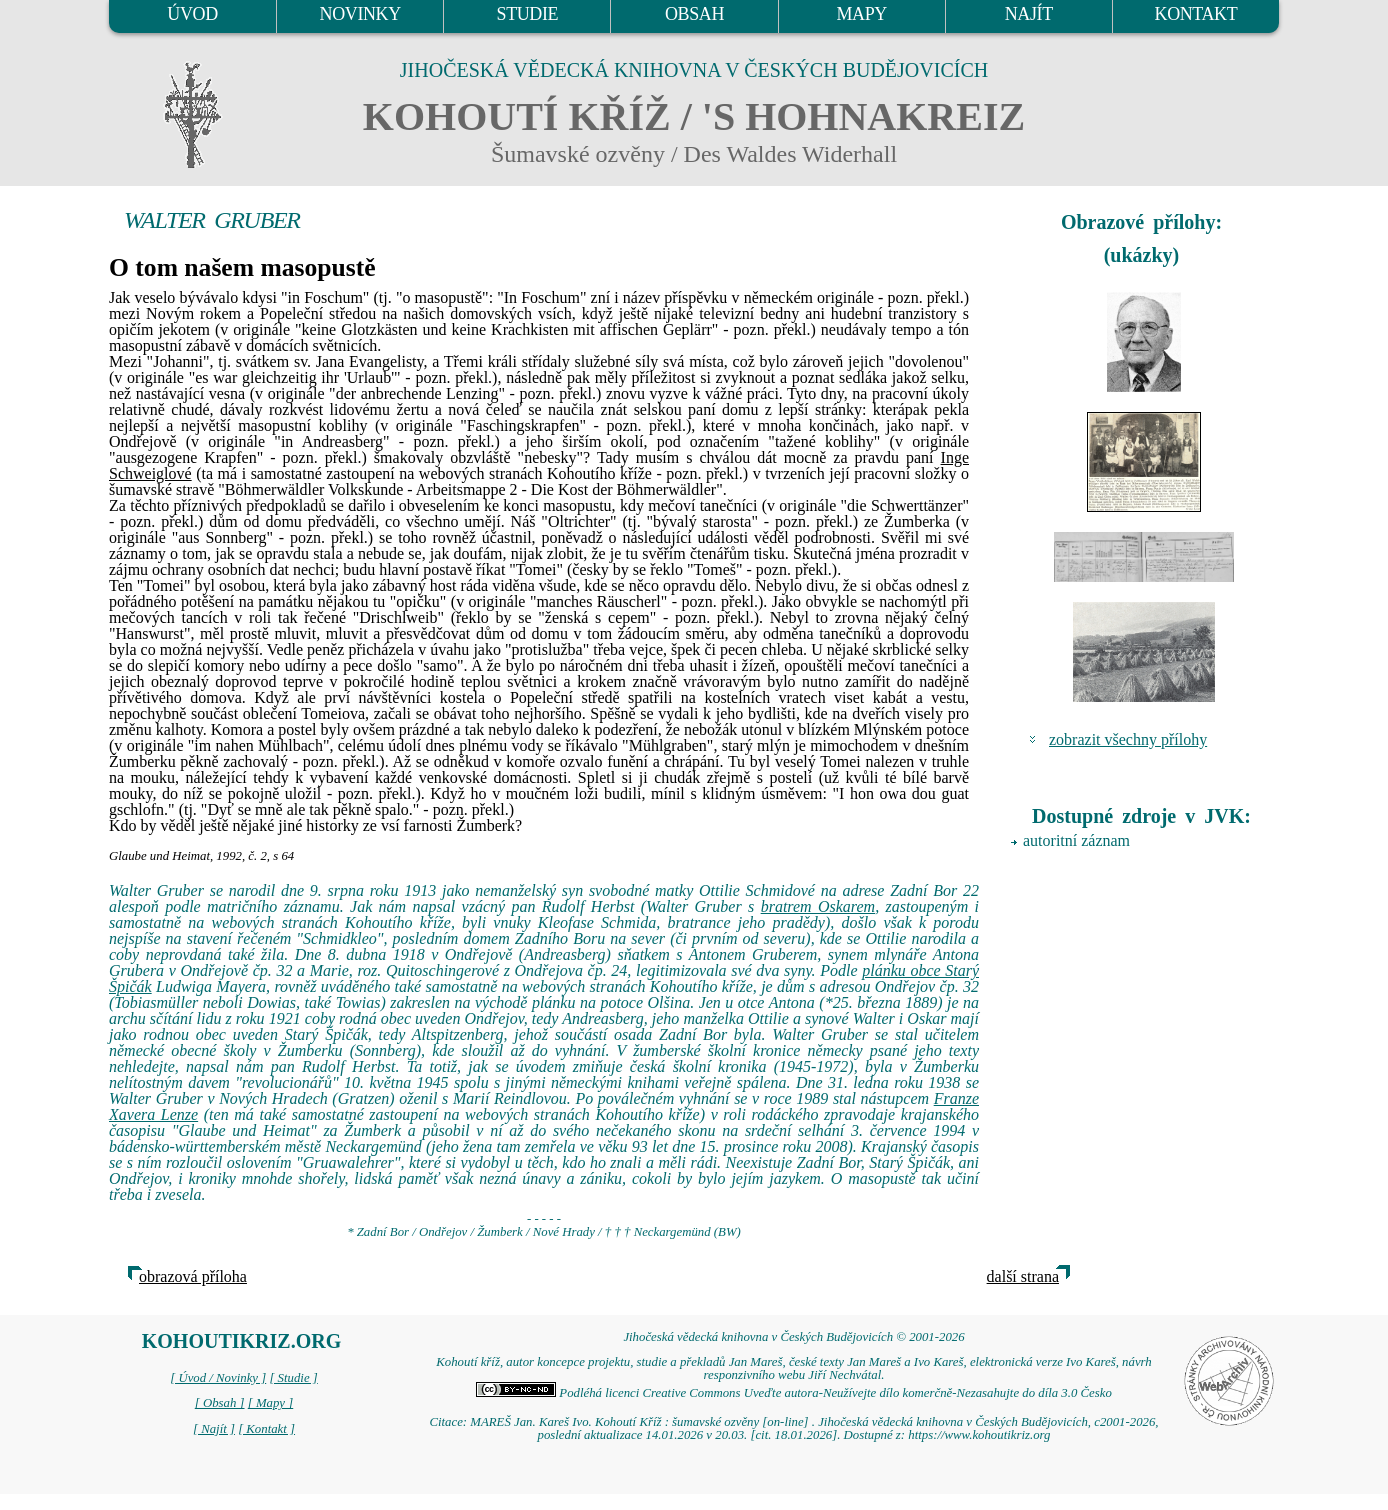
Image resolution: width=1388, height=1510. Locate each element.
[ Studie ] (293, 1378)
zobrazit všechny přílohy (1128, 739)
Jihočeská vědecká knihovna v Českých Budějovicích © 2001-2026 (793, 1337)
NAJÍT (1029, 14)
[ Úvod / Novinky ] (218, 1378)
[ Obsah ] (220, 1403)
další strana (1023, 1276)
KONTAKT (1196, 14)
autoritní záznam (1076, 840)
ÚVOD (192, 14)
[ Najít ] (214, 1429)
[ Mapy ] (271, 1403)
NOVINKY (360, 14)
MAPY (861, 14)
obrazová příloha (193, 1276)
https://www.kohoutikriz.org (979, 1435)
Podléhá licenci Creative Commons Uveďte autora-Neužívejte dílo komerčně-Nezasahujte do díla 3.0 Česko (794, 1393)
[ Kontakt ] (266, 1429)
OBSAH (694, 14)
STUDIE (528, 14)
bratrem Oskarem (818, 906)
